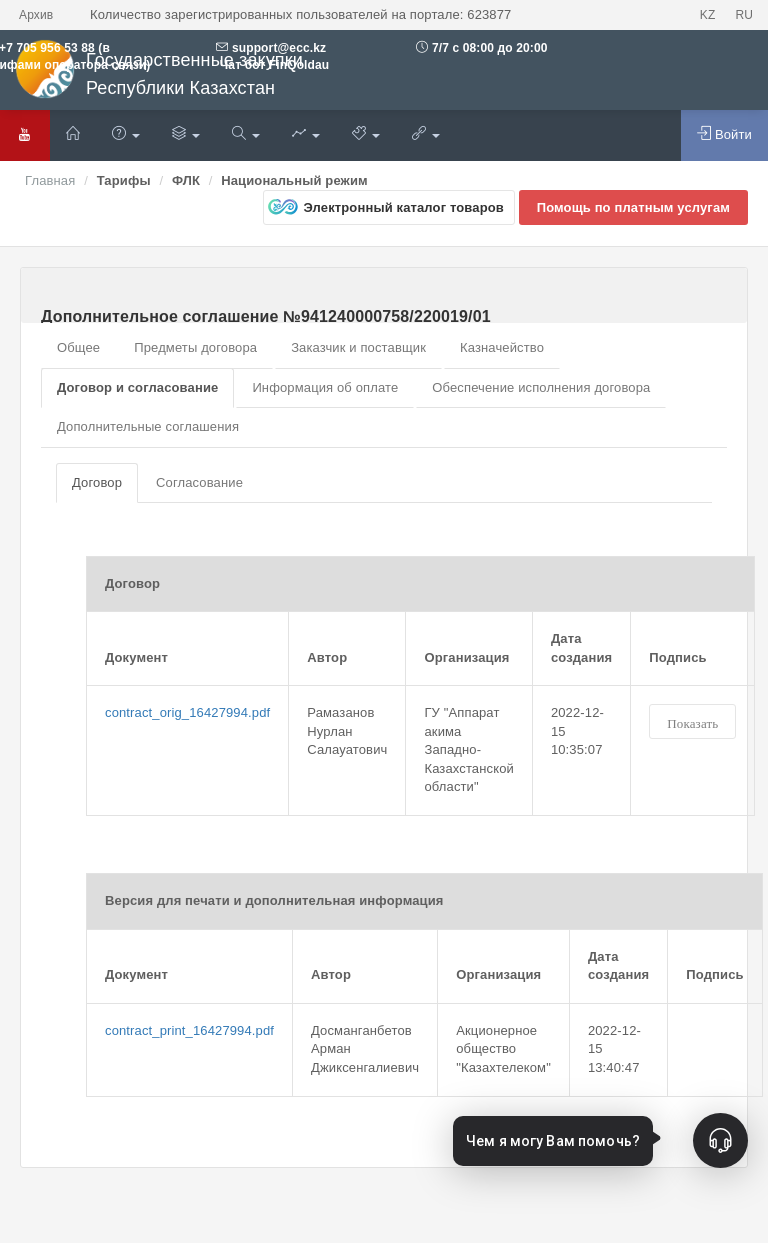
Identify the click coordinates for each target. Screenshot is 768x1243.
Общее (78, 347)
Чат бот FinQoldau (272, 65)
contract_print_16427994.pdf (189, 1030)
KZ (708, 15)
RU (744, 15)
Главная (50, 180)
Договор (97, 482)
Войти (724, 134)
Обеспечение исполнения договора (541, 387)
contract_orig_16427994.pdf (187, 712)
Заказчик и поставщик (358, 347)
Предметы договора (195, 347)
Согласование (199, 482)
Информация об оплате (325, 387)
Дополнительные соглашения (148, 426)
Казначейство (502, 347)
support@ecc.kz (279, 48)
